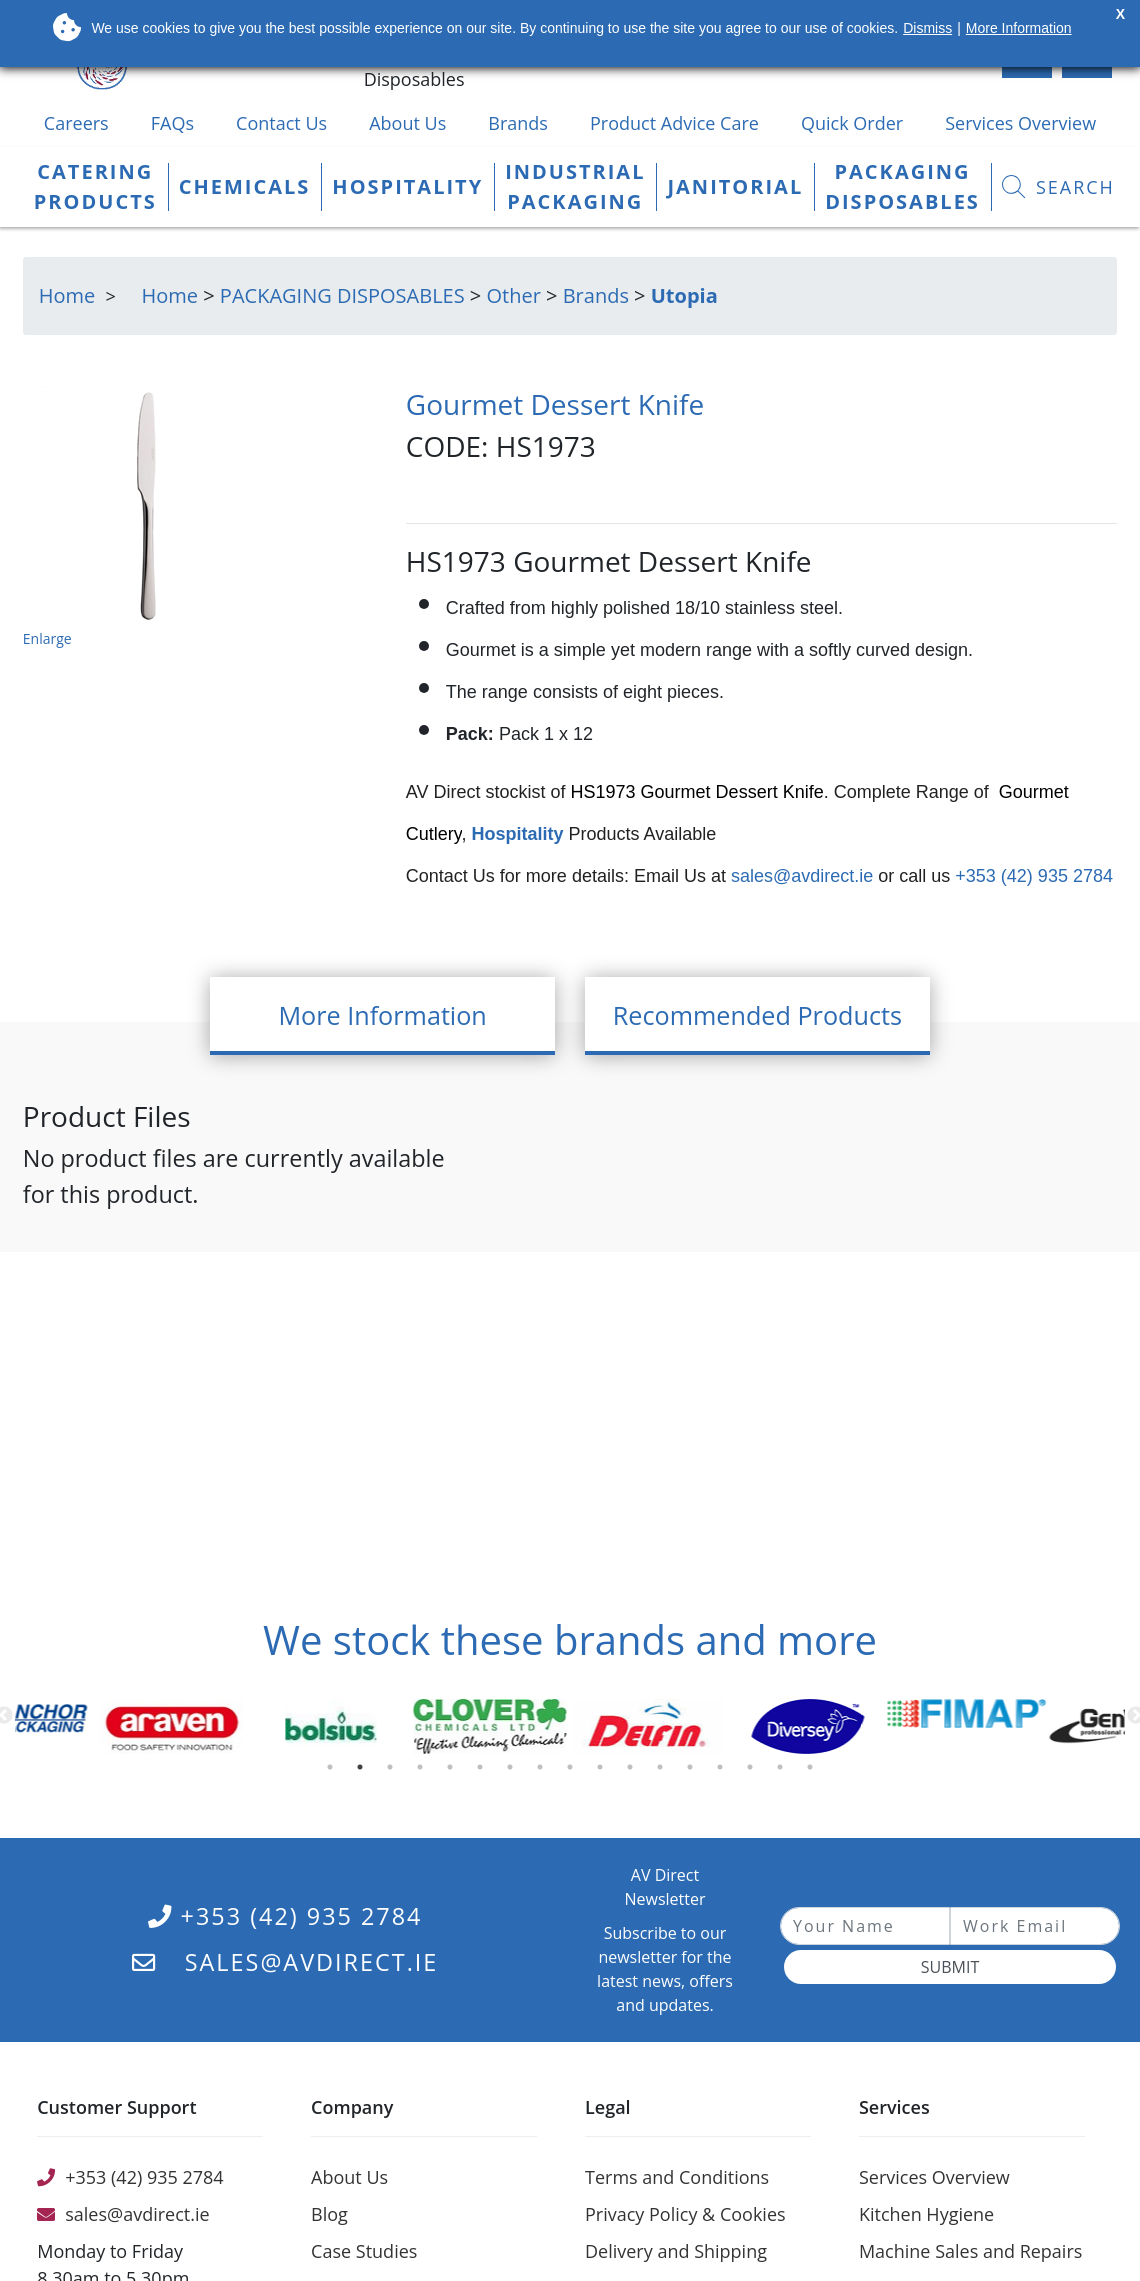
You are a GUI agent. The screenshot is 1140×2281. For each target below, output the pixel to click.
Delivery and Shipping (676, 2251)
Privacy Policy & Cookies (685, 2214)
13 (694, 1772)
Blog (329, 2214)
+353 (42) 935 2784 (1031, 876)
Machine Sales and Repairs (970, 2251)
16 (784, 1772)
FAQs (172, 123)
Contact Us (281, 123)
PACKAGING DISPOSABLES (342, 295)
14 (724, 1772)
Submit (950, 1967)
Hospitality (520, 834)
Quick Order (852, 123)
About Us (407, 123)
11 (634, 1772)
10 (604, 1772)
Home (170, 295)
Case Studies (364, 2251)
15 (754, 1772)
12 (664, 1772)
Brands (518, 123)
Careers (76, 123)
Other (513, 295)
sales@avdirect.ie (799, 876)
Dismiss (927, 28)
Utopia (684, 295)
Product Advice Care (674, 123)
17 (814, 1772)
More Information (1019, 28)
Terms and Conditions (677, 2177)
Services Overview (1020, 123)
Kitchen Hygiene (926, 2214)
